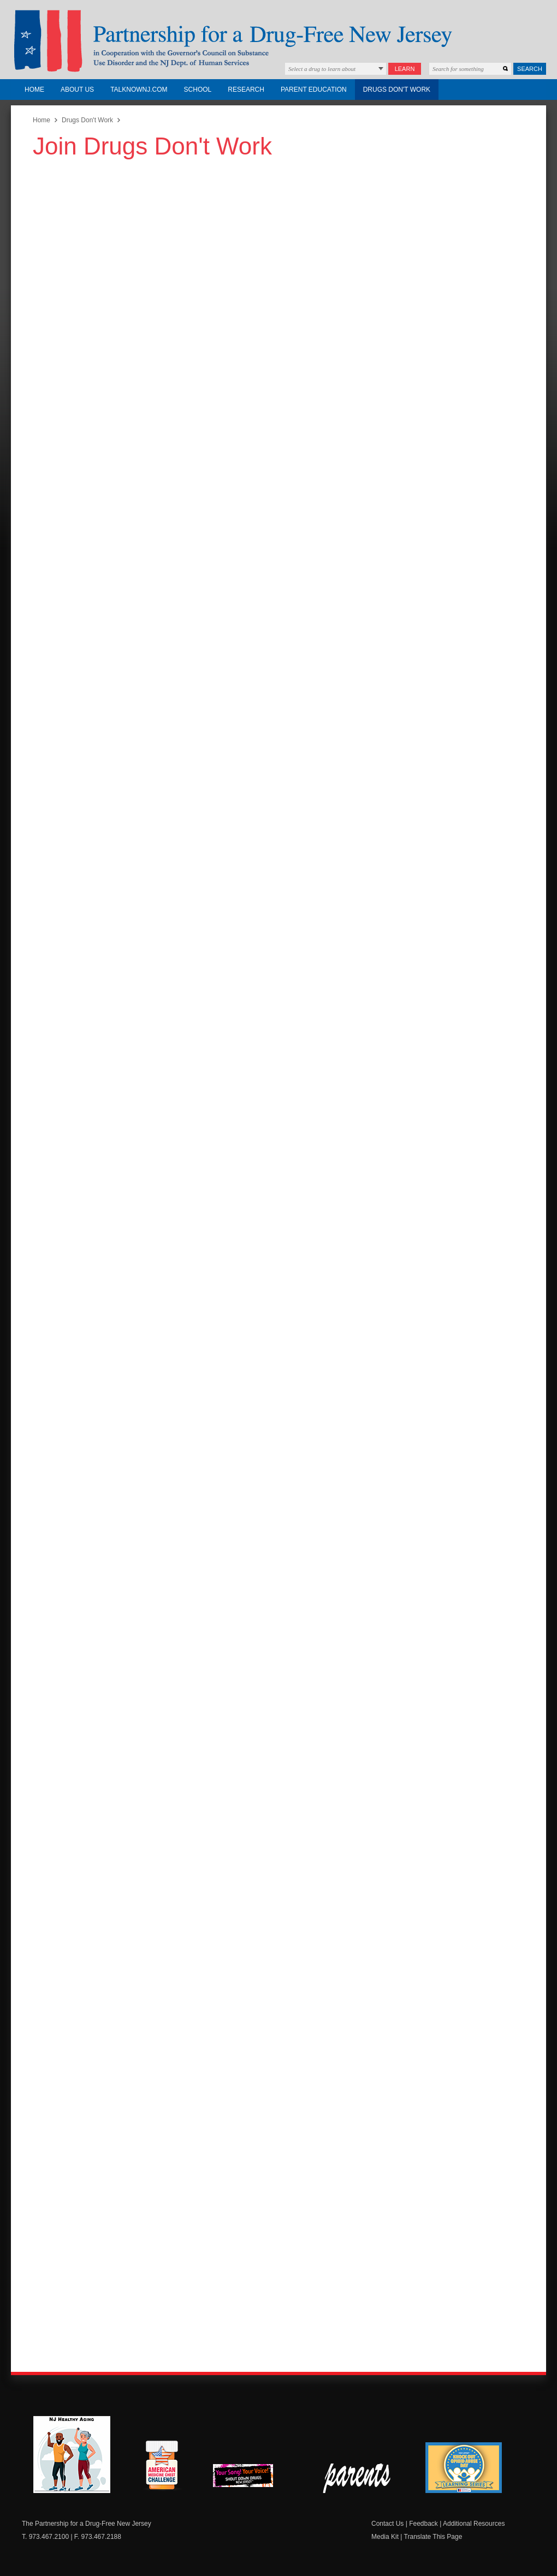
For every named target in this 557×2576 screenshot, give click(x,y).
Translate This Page (433, 2537)
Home (34, 89)
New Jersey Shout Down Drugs (251, 2478)
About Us (77, 89)
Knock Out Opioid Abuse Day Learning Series (463, 2467)
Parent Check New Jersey (357, 2478)
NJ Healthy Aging (71, 2454)
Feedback (423, 2523)
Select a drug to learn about (321, 69)
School (198, 89)
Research (246, 89)
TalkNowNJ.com (138, 89)
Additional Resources (474, 2523)
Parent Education (314, 89)
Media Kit (385, 2537)
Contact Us (387, 2523)
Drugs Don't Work (396, 89)
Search (529, 69)
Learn (405, 69)
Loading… (180, 1252)
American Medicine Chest (161, 2467)
